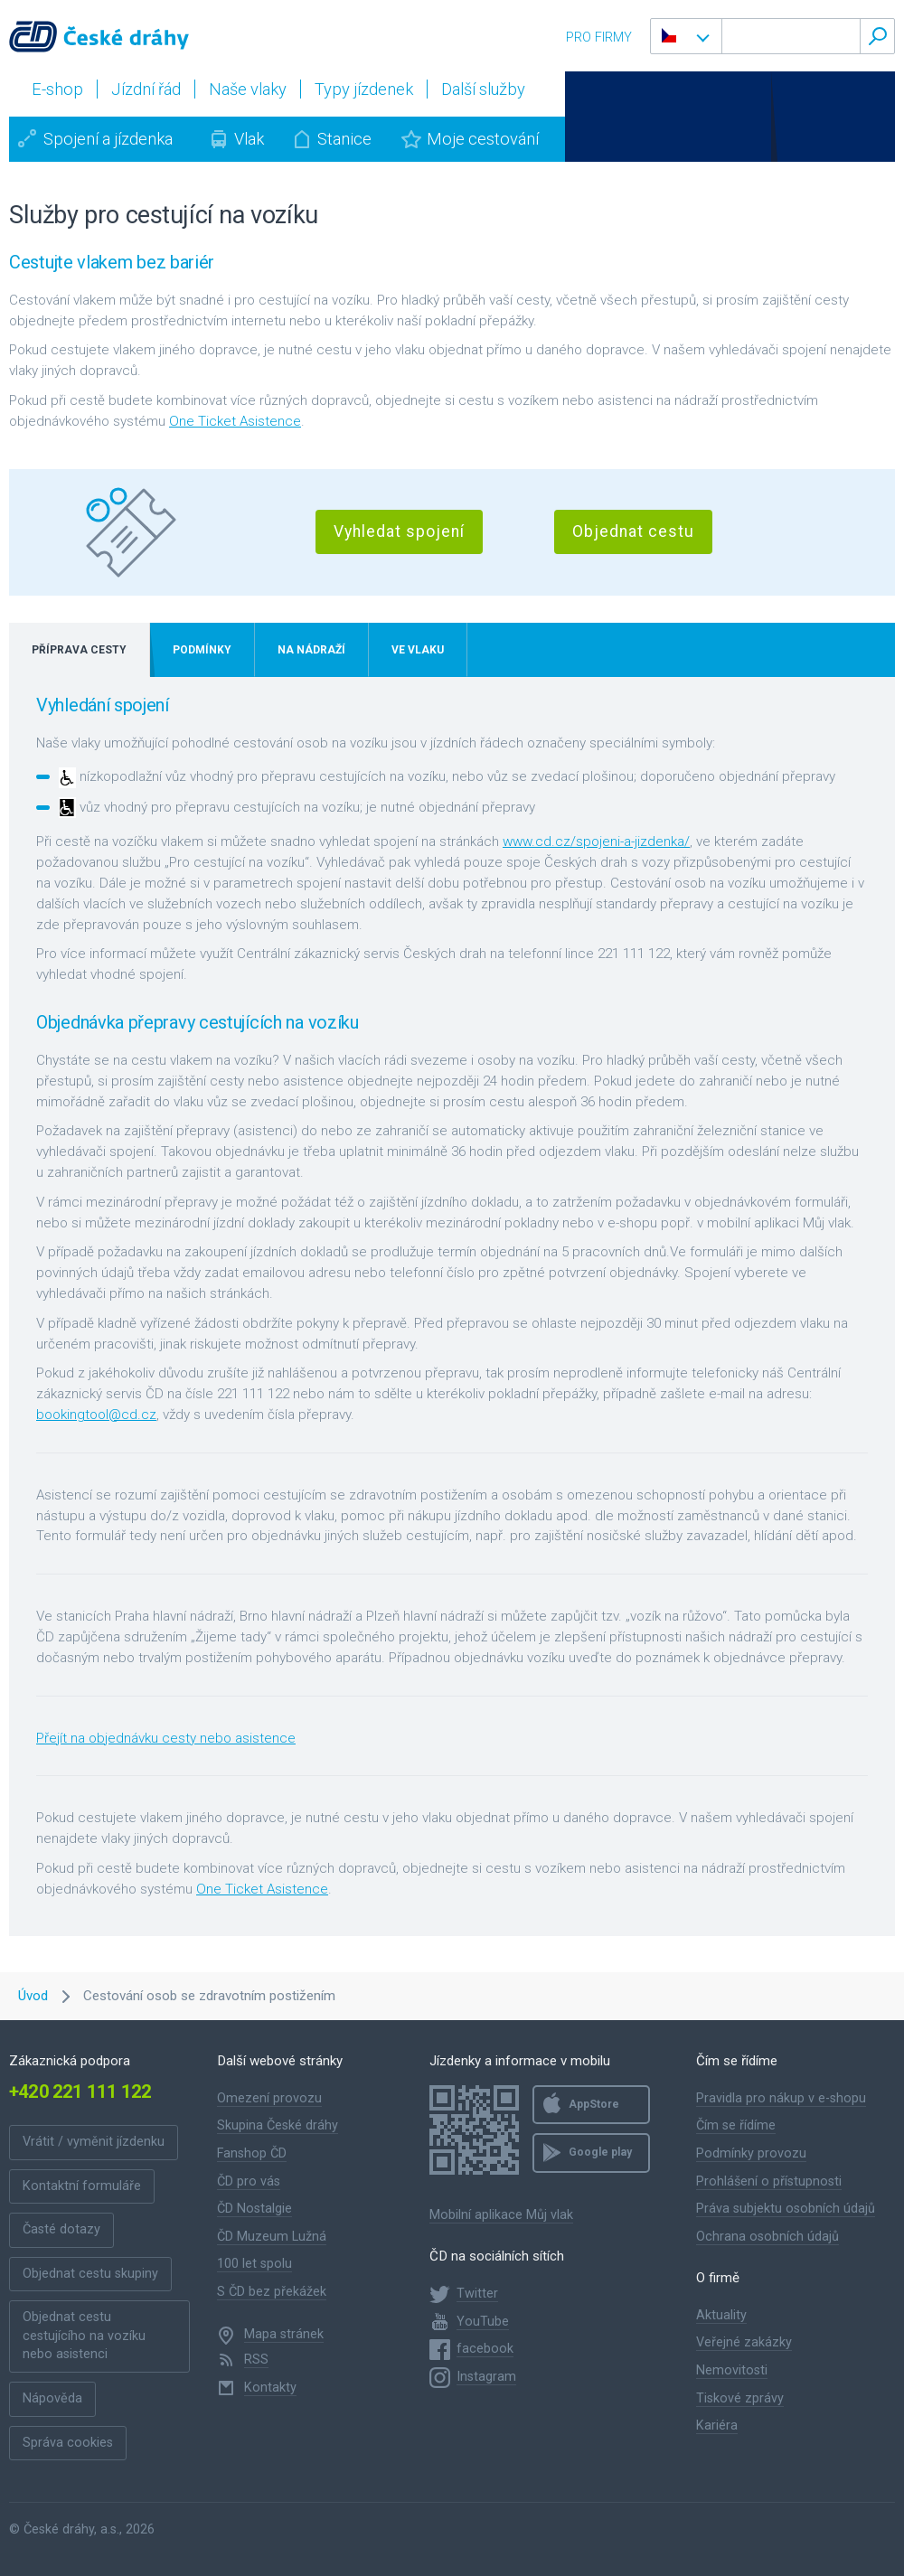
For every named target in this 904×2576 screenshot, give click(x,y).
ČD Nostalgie (254, 2208)
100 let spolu (254, 2263)
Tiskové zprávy (740, 2398)
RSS (256, 2359)
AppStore (594, 2104)
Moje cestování (483, 138)
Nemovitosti (731, 2370)
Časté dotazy (61, 2229)
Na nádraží (311, 650)
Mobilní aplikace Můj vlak (501, 2215)
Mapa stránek (284, 2334)
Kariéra (717, 2425)
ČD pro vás (248, 2181)
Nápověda (52, 2398)
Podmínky (202, 650)
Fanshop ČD (252, 2153)
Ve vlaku (417, 650)
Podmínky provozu (751, 2153)
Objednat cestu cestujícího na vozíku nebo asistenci (84, 2335)
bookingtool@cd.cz (96, 1414)
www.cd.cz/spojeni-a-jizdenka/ (596, 841)
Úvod (33, 1996)
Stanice (344, 138)
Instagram (486, 2376)
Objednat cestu (633, 531)
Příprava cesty (79, 650)
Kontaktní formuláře (82, 2186)
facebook (485, 2348)
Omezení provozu (269, 2098)
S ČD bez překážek (271, 2291)
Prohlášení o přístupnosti (769, 2181)
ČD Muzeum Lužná (271, 2236)
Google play (600, 2152)
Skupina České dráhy (277, 2125)
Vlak (249, 138)
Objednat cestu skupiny (90, 2273)
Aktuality (721, 2315)
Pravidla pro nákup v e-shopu (781, 2098)
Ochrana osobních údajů (767, 2236)
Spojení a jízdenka (108, 138)
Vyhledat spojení (399, 531)
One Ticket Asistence (235, 421)
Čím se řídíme (736, 2125)
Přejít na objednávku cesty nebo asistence (166, 1738)
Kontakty (270, 2387)
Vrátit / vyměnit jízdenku (94, 2141)
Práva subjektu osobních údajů (785, 2208)
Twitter (477, 2293)
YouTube (483, 2321)
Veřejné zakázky (744, 2342)
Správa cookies (68, 2442)
